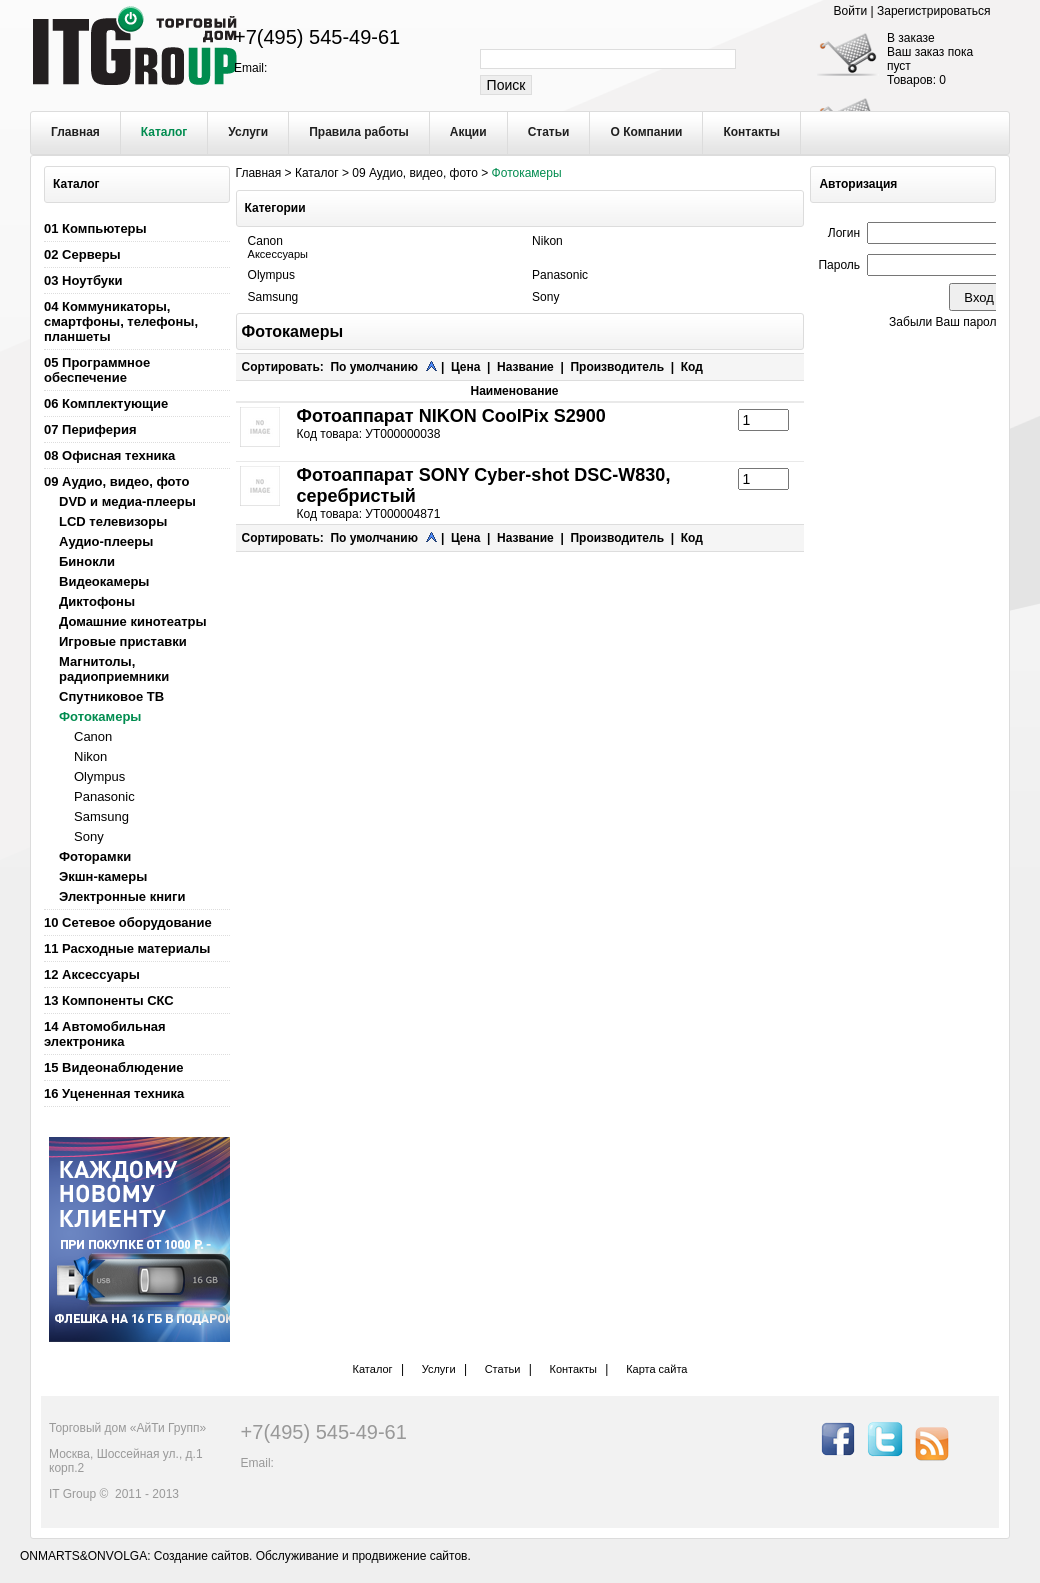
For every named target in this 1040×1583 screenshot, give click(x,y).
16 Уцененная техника (114, 1093)
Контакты (573, 1369)
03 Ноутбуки (83, 280)
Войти (852, 11)
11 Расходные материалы (127, 948)
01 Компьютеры (95, 228)
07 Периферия (90, 429)
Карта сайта (656, 1369)
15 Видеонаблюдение (113, 1067)
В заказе (911, 38)
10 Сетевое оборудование (128, 922)
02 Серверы (82, 254)
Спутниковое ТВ (111, 696)
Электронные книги (122, 896)
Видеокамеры (104, 581)
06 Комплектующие (106, 403)
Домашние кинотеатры (133, 621)
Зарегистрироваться (933, 11)
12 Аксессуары (92, 974)
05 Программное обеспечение (97, 370)
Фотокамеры (100, 716)
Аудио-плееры (106, 541)
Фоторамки (95, 856)
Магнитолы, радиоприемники (114, 669)
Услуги (439, 1369)
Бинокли (87, 561)
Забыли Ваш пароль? (949, 322)
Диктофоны (97, 601)
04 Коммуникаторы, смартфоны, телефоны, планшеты (121, 321)
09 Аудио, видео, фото (116, 481)
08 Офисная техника (109, 455)
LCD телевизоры (113, 521)
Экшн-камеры (103, 876)
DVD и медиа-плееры (127, 501)
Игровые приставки (123, 641)
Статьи (503, 1369)
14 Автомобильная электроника (105, 1034)
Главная (259, 173)
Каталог (317, 173)
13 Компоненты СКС (109, 1000)
